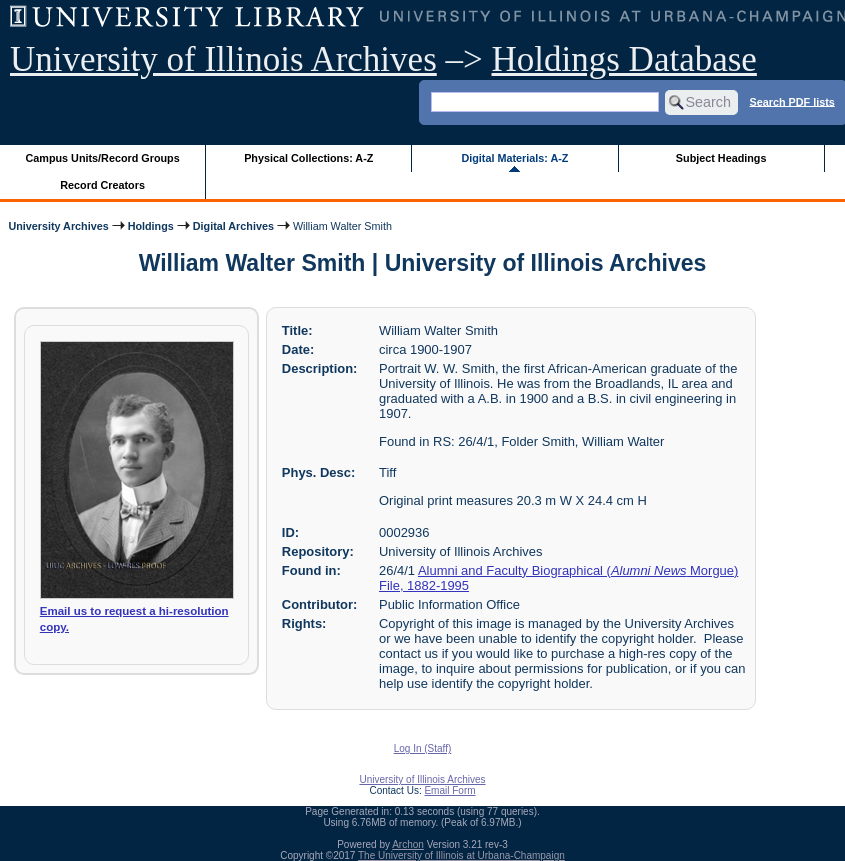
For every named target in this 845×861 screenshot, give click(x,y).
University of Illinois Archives (223, 59)
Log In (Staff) (423, 748)
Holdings (151, 226)
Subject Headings (721, 158)
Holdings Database (624, 59)
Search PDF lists (792, 101)
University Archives (58, 226)
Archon (408, 844)
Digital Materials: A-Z (514, 158)
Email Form (449, 790)
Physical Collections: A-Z (308, 158)
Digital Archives (233, 226)
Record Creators (102, 185)
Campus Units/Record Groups (103, 158)
